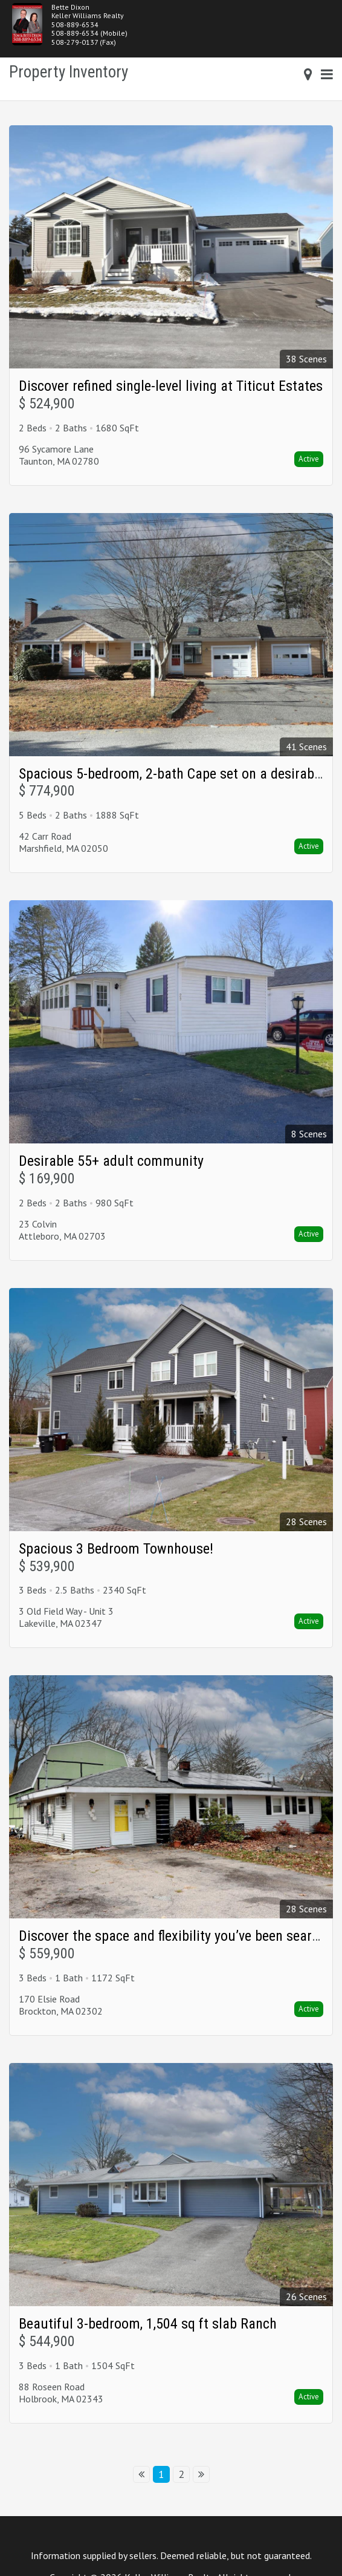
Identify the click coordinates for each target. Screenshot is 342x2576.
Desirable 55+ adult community (111, 1160)
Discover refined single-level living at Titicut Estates (171, 386)
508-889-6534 (74, 24)
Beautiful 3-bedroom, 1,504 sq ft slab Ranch (148, 2323)
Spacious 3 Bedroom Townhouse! (116, 1548)
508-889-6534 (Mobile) (89, 33)
